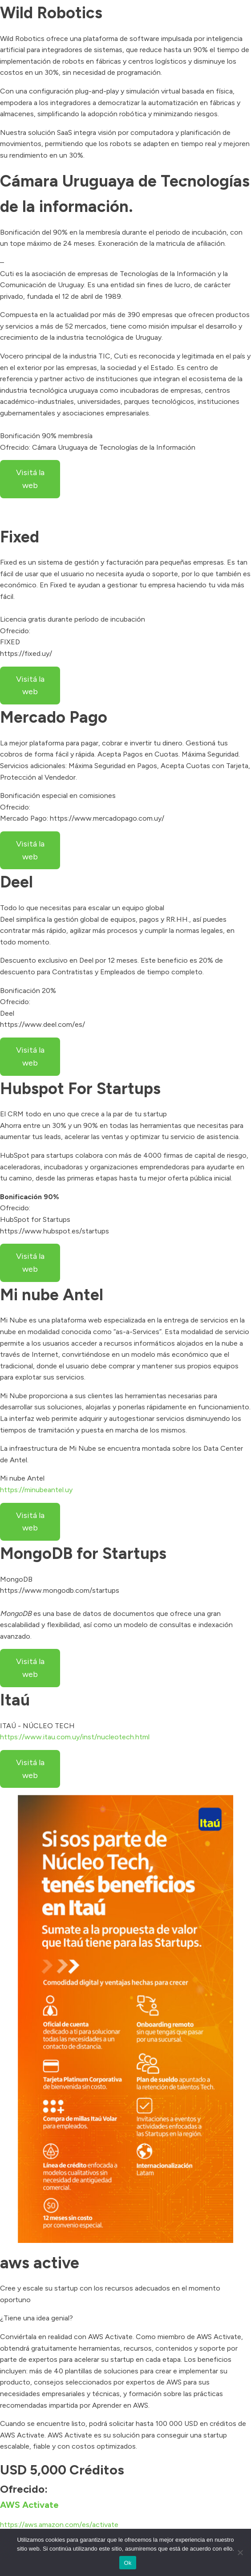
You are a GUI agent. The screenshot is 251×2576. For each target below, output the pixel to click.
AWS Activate (29, 2504)
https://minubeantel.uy (36, 1489)
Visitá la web (30, 479)
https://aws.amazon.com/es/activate (59, 2524)
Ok (127, 2563)
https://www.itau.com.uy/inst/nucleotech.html (75, 1737)
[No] (239, 2552)
